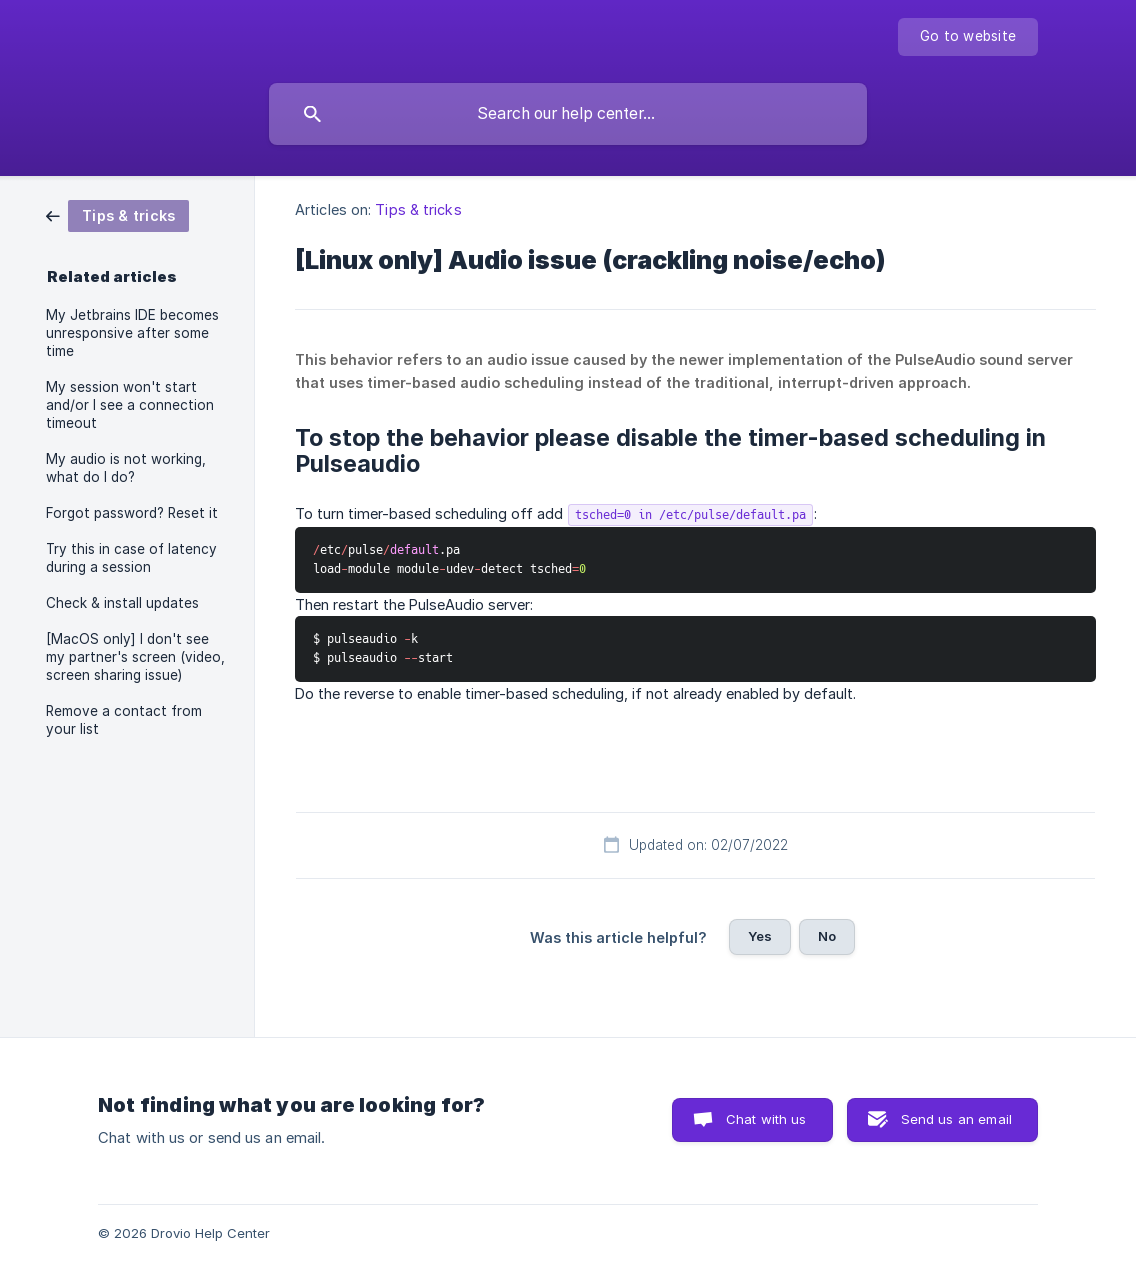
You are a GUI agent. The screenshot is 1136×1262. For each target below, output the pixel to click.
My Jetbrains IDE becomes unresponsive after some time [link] (132, 333)
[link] (117, 214)
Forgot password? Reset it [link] (132, 513)
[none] (968, 37)
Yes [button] (760, 936)
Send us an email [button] (956, 1119)
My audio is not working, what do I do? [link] (126, 468)
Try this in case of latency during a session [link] (131, 558)
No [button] (827, 936)
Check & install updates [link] (122, 603)
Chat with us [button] (766, 1119)
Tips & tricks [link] (418, 209)
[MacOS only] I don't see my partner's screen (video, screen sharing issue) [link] (135, 657)
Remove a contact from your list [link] (124, 720)
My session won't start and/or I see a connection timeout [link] (130, 405)
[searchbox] (568, 114)
